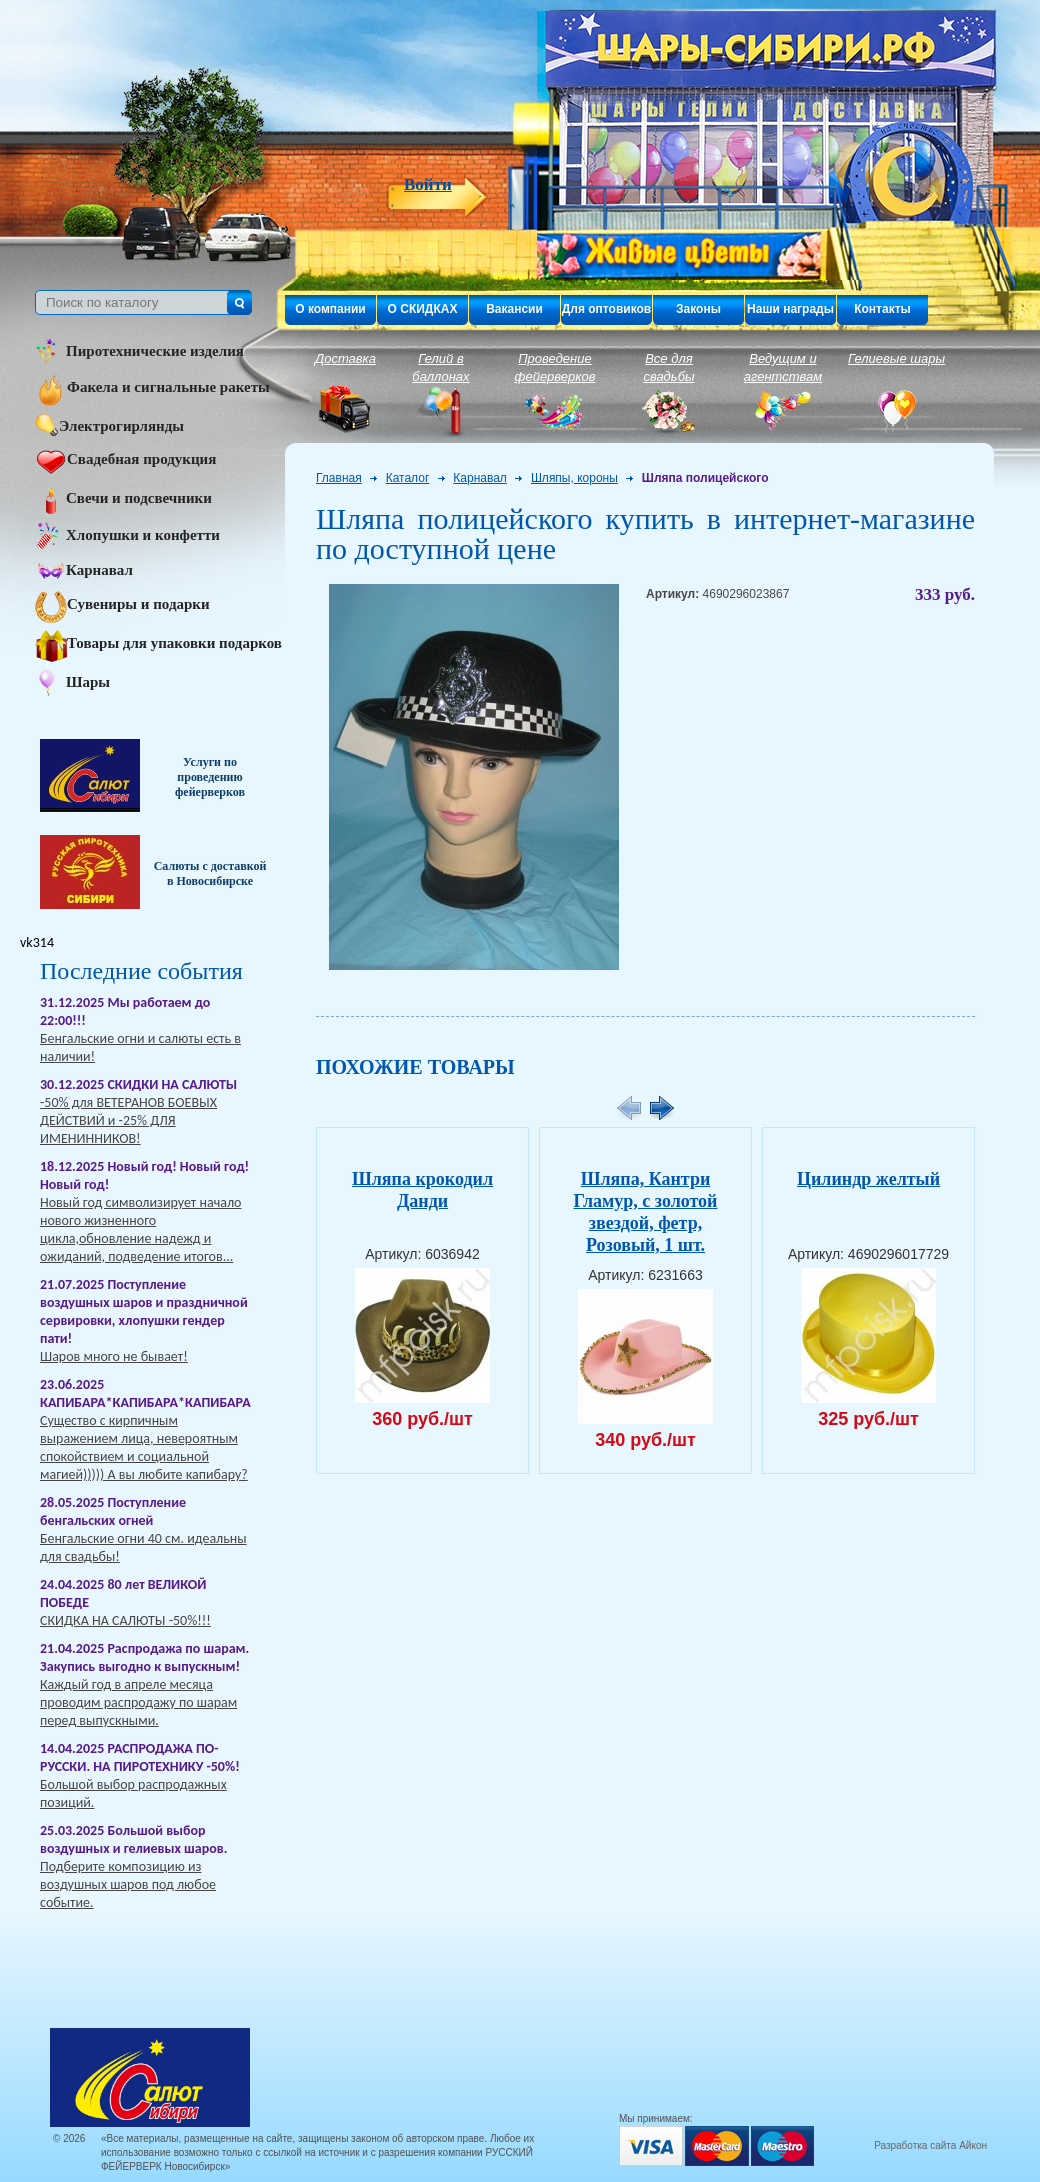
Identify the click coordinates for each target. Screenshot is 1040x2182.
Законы (698, 309)
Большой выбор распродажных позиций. (133, 1793)
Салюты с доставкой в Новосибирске (210, 873)
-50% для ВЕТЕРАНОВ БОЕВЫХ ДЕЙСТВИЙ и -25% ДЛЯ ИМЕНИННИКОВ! (128, 1120)
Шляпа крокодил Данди (422, 1190)
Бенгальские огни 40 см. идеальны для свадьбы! (143, 1547)
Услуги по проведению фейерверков (210, 777)
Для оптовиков (606, 309)
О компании (330, 309)
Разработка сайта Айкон (930, 2145)
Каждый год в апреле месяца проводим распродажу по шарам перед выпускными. (138, 1702)
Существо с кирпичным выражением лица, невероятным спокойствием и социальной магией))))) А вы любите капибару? (144, 1447)
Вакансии (514, 309)
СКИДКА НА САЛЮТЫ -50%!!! (125, 1620)
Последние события (141, 971)
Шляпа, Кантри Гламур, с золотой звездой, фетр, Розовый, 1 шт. (645, 1212)
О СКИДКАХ (423, 309)
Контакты (882, 309)
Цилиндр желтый (868, 1179)
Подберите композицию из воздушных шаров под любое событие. (128, 1884)
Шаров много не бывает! (114, 1356)
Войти (428, 185)
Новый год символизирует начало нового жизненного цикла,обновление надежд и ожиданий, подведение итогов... (140, 1229)
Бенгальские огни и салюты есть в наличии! (140, 1047)
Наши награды (790, 309)
